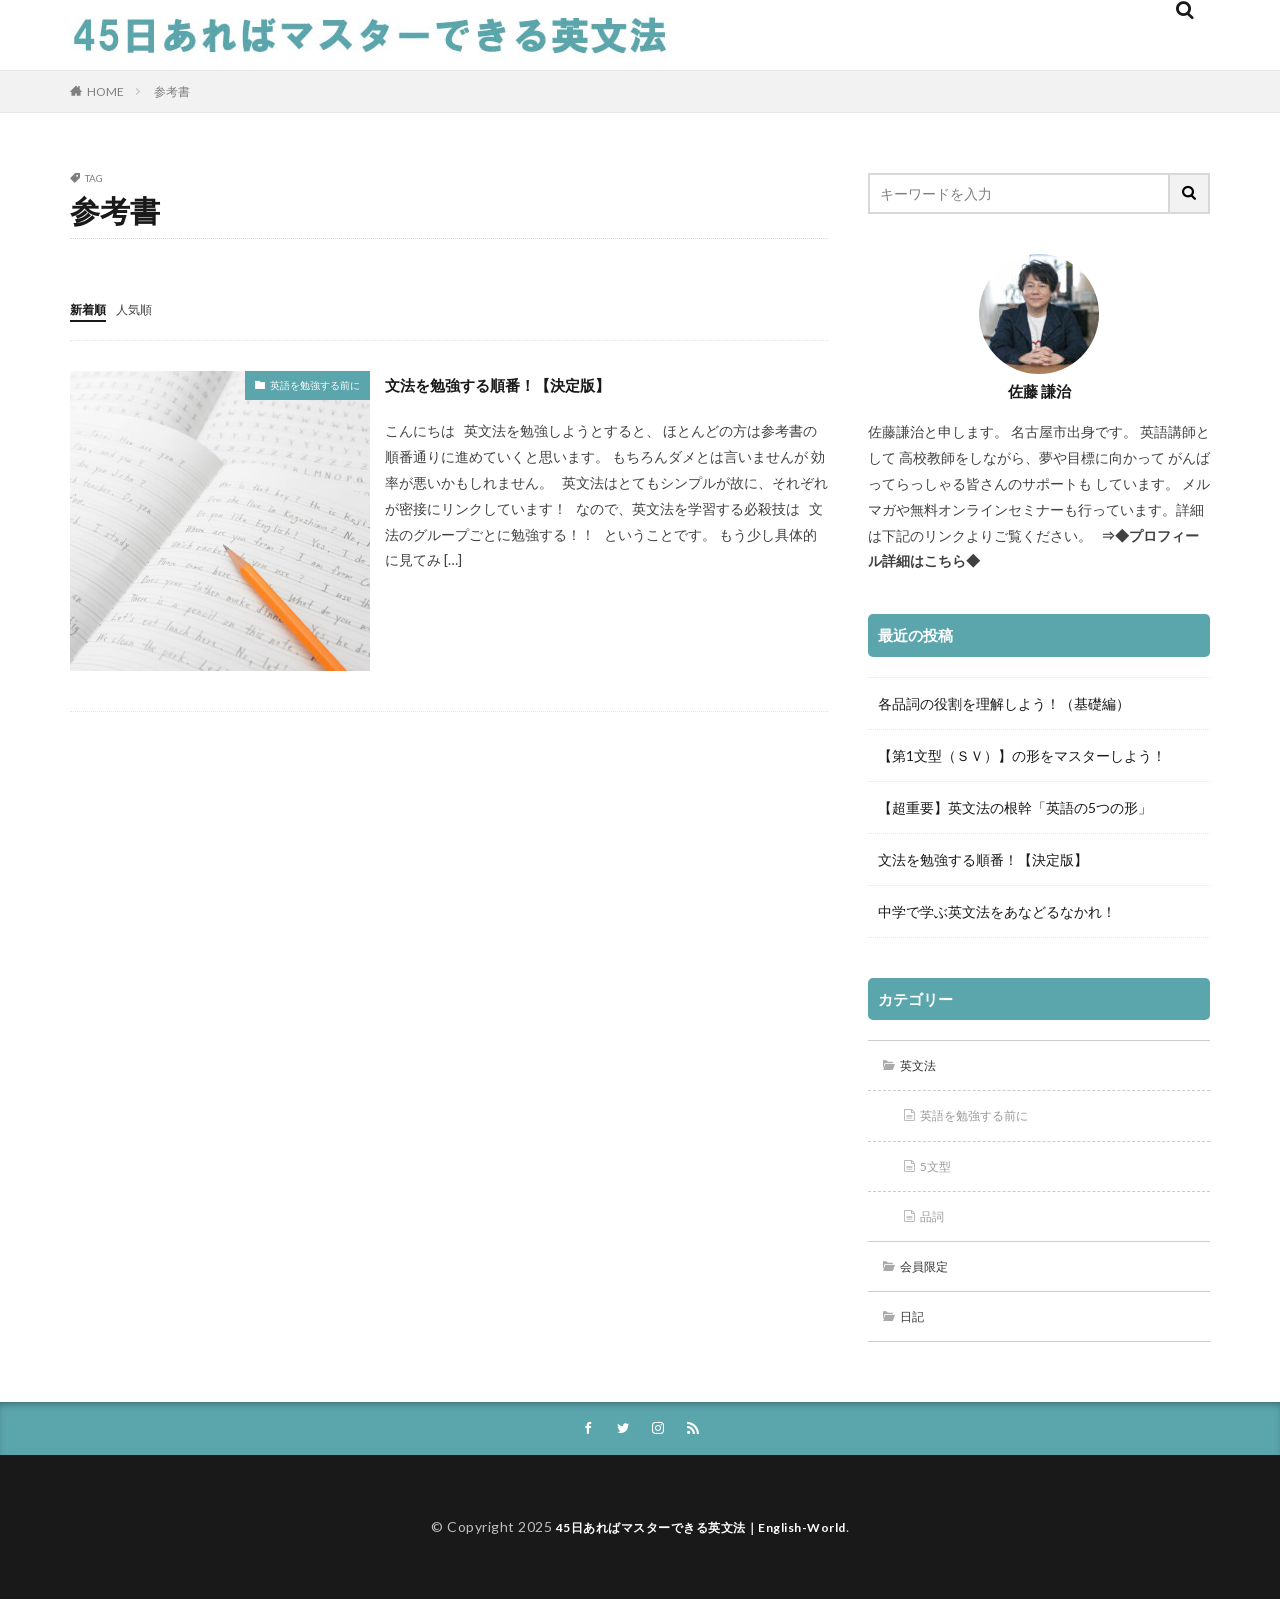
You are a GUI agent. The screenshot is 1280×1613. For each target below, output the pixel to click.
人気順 (143, 308)
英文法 (923, 1066)
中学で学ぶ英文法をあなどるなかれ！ (997, 911)
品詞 (936, 1222)
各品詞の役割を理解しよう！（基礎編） (1004, 703)
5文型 (940, 1170)
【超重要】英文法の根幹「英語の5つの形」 (1015, 807)
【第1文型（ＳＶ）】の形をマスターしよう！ (1022, 755)
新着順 (91, 308)
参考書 (172, 91)
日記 (916, 1326)
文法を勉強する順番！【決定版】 (520, 383)
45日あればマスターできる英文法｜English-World (700, 1540)
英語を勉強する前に (315, 384)
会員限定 (930, 1274)
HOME (105, 91)
